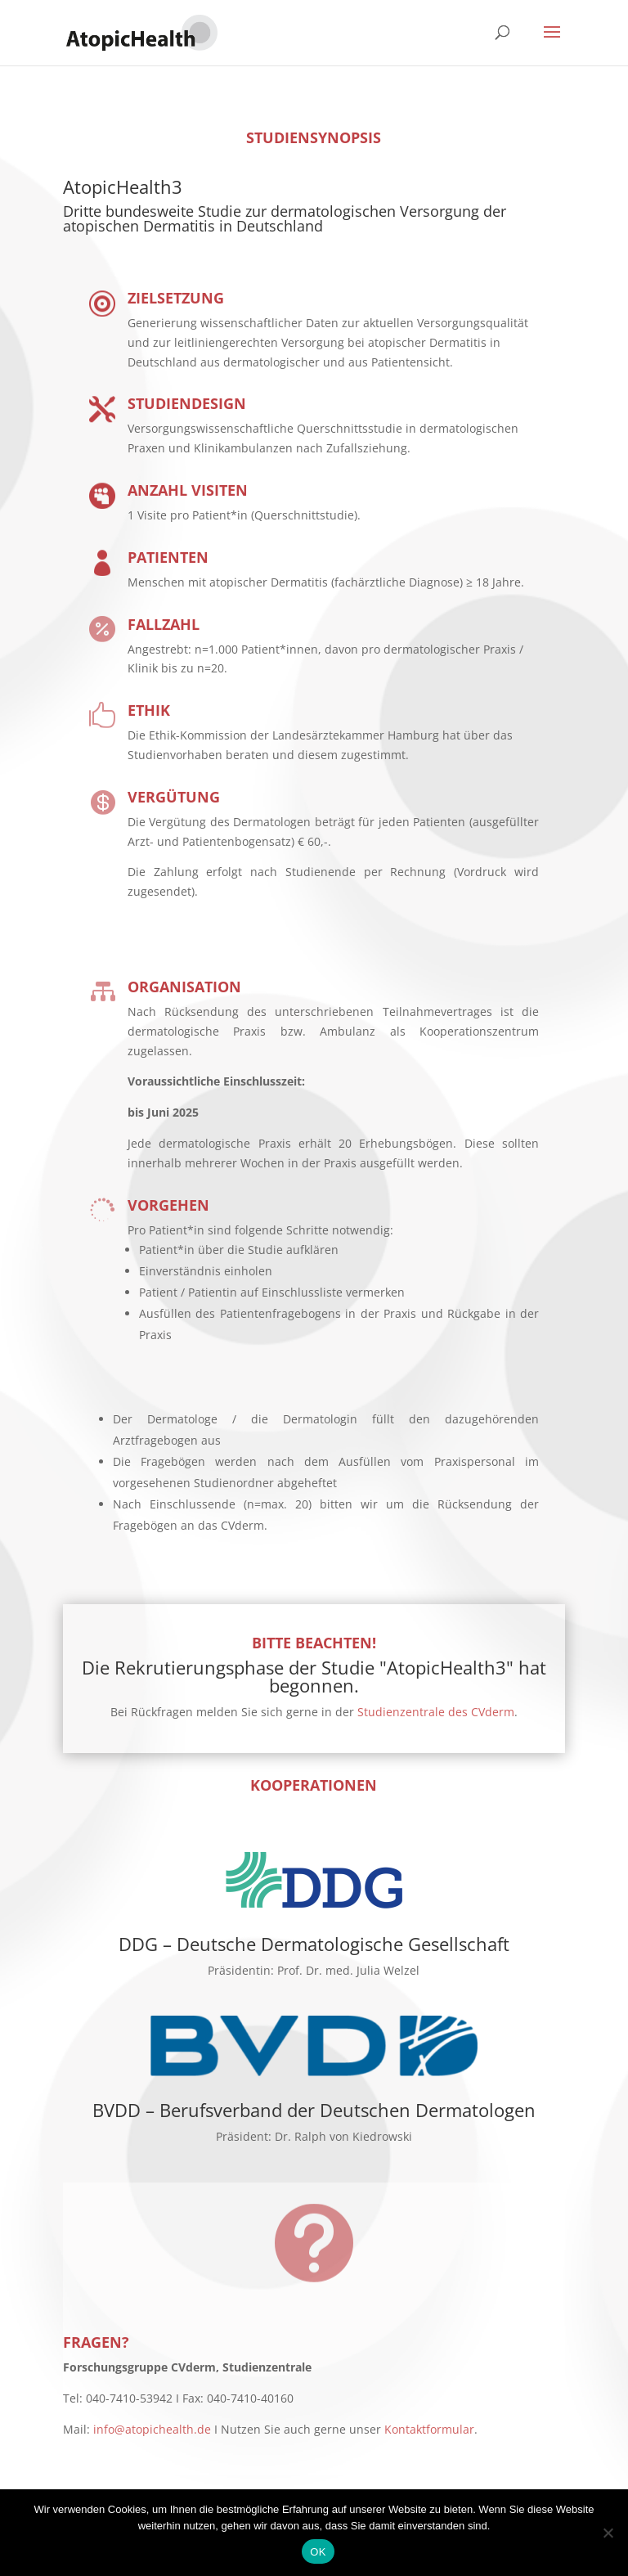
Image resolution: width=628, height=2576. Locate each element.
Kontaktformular (429, 2429)
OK (317, 2552)
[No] (607, 2532)
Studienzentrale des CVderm (435, 1712)
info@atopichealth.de (152, 2429)
